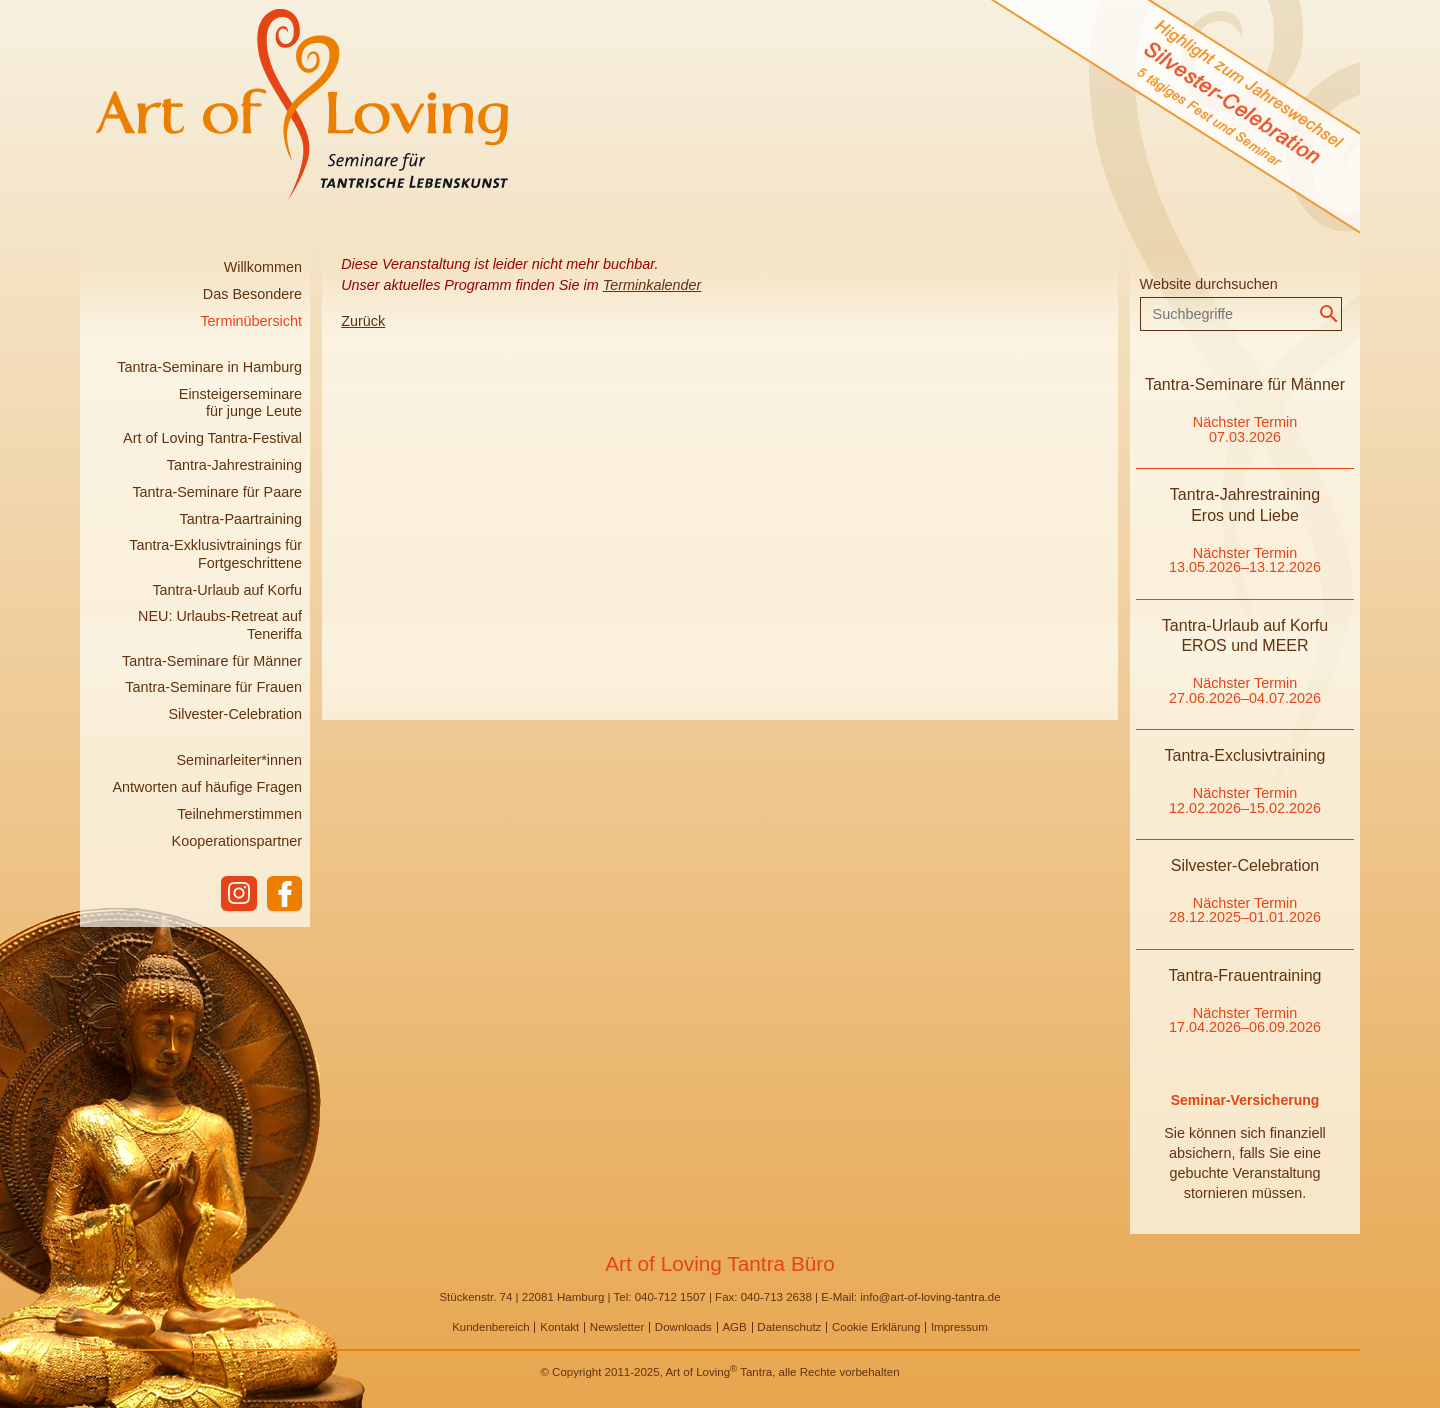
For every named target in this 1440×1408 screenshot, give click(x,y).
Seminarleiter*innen (239, 760)
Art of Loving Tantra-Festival (212, 438)
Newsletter (617, 1327)
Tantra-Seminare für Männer (212, 661)
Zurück (363, 321)
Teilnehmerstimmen (239, 814)
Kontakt (559, 1327)
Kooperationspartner (237, 841)
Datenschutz (789, 1327)
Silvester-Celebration (235, 714)
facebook (284, 894)
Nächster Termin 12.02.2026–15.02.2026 (1245, 800)
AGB (734, 1327)
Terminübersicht (251, 321)
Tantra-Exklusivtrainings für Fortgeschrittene (215, 553)
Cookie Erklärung (876, 1327)
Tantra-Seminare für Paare (217, 492)
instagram (238, 894)
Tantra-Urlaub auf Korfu (227, 590)
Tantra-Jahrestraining (234, 465)
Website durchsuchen (1209, 284)
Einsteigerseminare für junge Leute (240, 402)
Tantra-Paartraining (241, 519)
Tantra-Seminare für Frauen (213, 687)
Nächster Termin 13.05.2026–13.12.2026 (1245, 560)
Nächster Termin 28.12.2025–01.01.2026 (1245, 910)
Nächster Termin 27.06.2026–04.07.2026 (1245, 690)
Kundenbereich (490, 1327)
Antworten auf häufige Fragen (207, 787)
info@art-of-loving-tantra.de (930, 1297)
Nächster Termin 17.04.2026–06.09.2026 (1245, 1020)
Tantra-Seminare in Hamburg (209, 367)
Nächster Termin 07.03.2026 (1245, 429)
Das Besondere (252, 294)
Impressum (959, 1327)
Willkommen (263, 267)
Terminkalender (652, 285)
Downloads (683, 1327)
